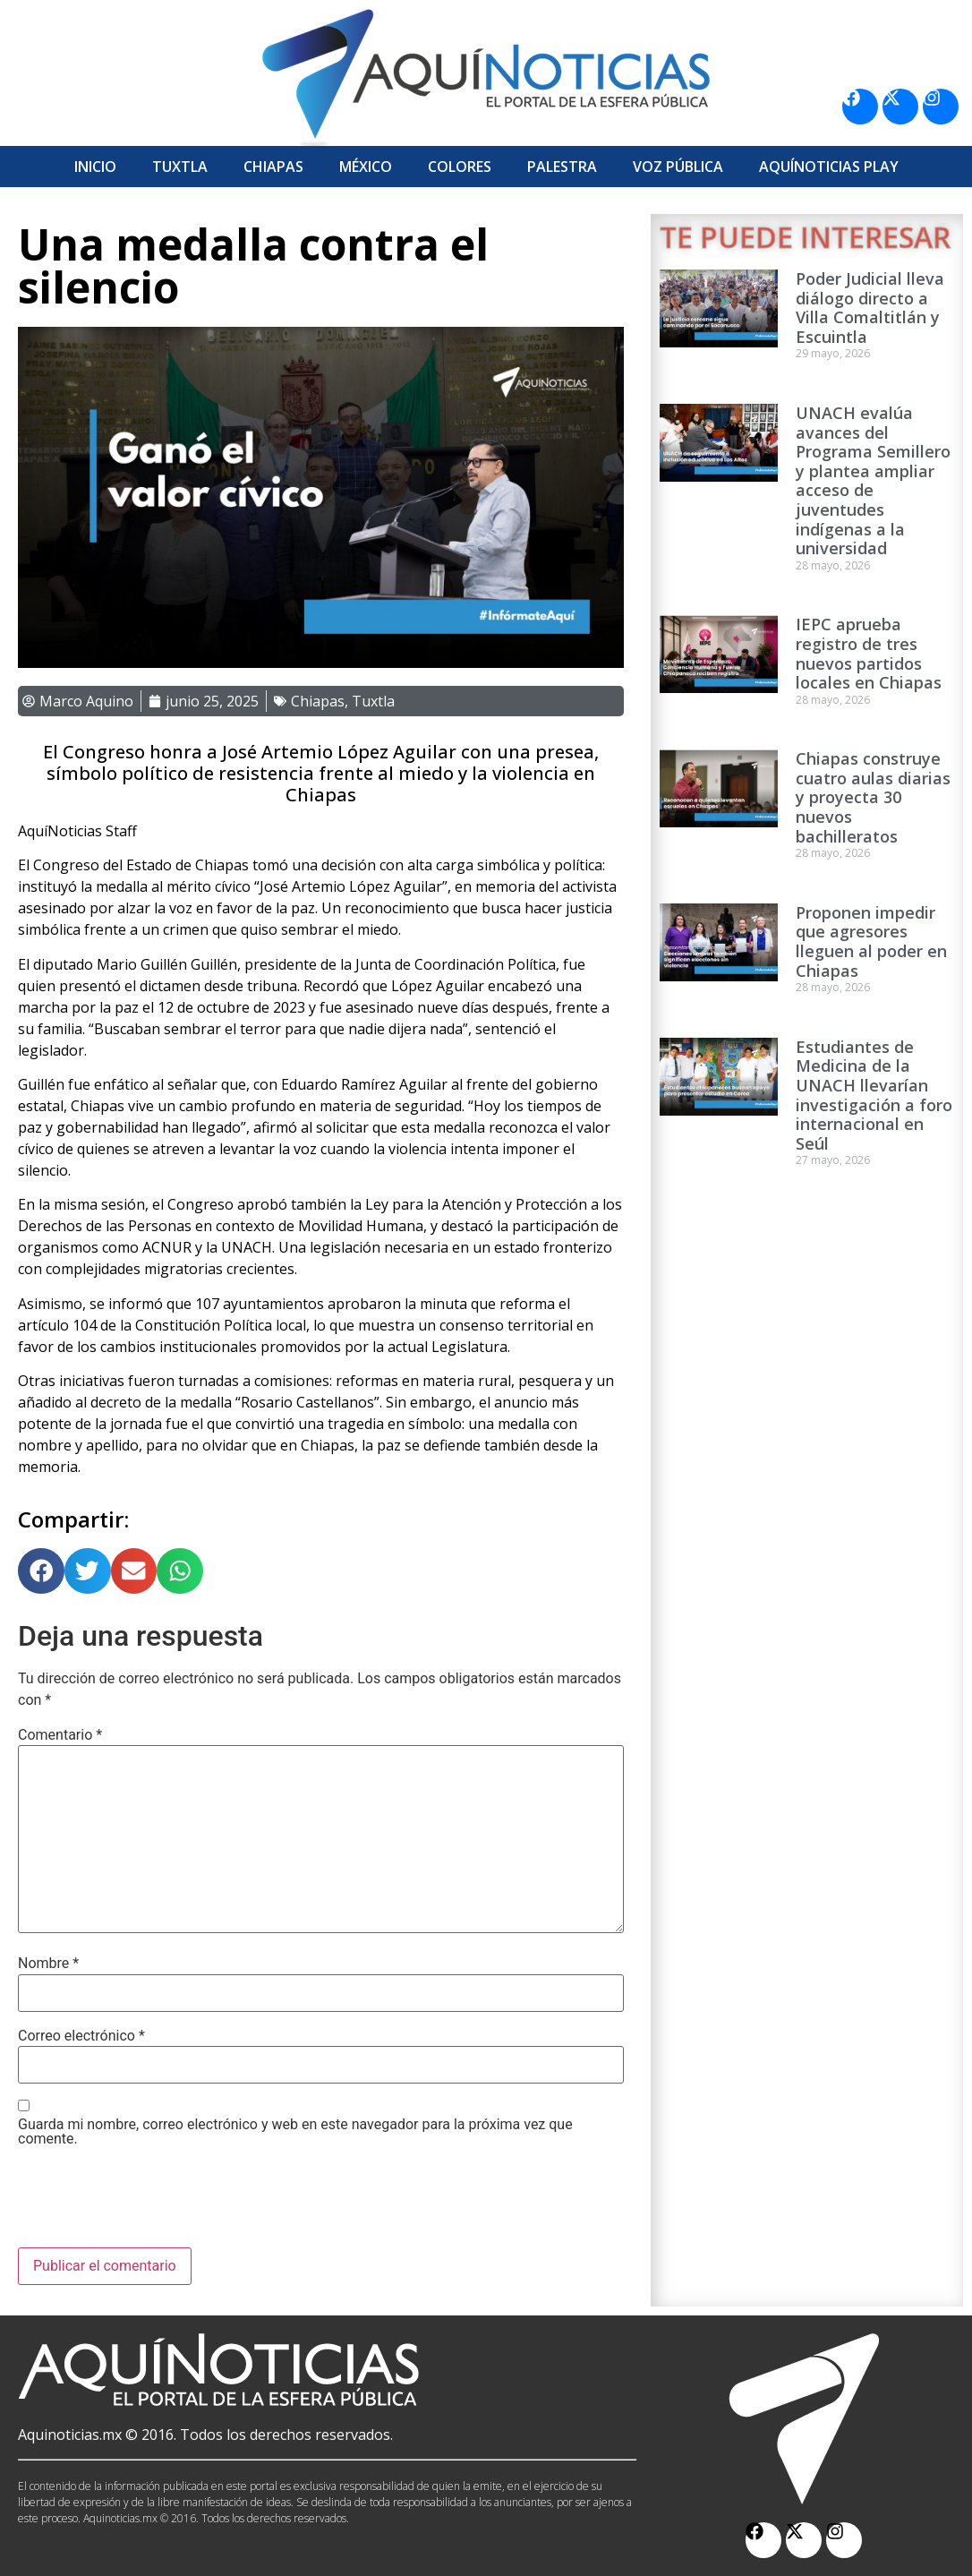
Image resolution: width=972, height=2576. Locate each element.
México (365, 166)
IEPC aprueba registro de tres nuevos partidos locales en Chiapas (869, 653)
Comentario (60, 1735)
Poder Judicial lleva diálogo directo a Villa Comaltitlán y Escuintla (870, 307)
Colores (459, 166)
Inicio (95, 166)
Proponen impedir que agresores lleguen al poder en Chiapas (871, 941)
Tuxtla (180, 166)
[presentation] (154, 2203)
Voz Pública (678, 166)
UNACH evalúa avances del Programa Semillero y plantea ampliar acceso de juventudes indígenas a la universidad (873, 480)
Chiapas (273, 166)
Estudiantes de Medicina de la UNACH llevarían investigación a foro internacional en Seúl (874, 1095)
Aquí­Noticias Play (829, 166)
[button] (41, 1571)
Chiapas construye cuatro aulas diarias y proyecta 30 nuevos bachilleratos (873, 797)
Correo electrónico (81, 2036)
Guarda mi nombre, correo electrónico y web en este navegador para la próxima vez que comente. (295, 2132)
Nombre (48, 1963)
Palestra (562, 166)
